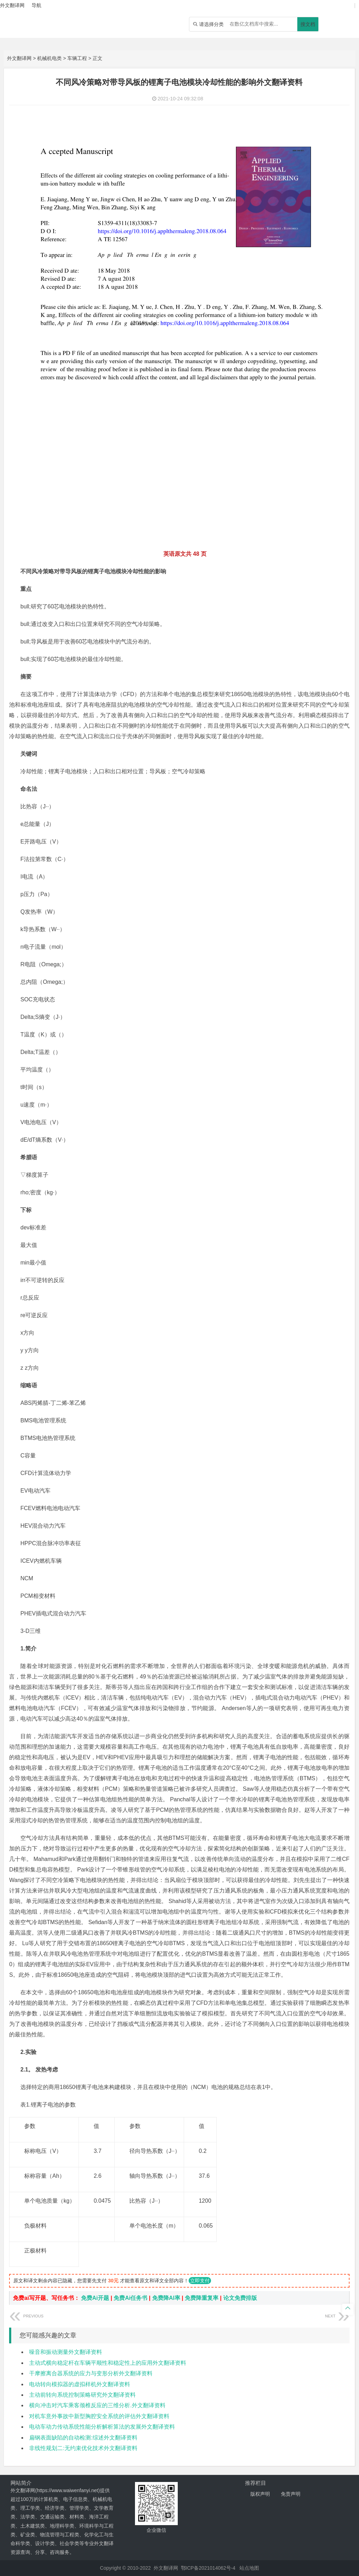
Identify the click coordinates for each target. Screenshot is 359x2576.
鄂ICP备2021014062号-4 (208, 2568)
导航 (36, 5)
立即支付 (200, 2280)
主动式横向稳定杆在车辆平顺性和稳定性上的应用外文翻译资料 (107, 2363)
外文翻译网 (19, 58)
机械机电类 (49, 58)
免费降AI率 (166, 2298)
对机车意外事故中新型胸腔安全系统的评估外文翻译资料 (99, 2416)
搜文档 (307, 24)
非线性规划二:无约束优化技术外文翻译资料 (83, 2448)
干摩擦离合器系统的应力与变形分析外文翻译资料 (91, 2373)
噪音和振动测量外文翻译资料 (65, 2352)
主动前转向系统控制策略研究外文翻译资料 (82, 2395)
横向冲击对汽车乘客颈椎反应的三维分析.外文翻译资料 (97, 2405)
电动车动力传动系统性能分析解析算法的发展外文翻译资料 (102, 2427)
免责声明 (290, 2494)
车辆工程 (77, 58)
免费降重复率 (201, 2298)
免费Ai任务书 (130, 2298)
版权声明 (260, 2494)
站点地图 (249, 2568)
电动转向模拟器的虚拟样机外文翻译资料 (79, 2384)
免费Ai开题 (95, 2298)
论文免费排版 (240, 2298)
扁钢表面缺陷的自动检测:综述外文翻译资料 (83, 2438)
